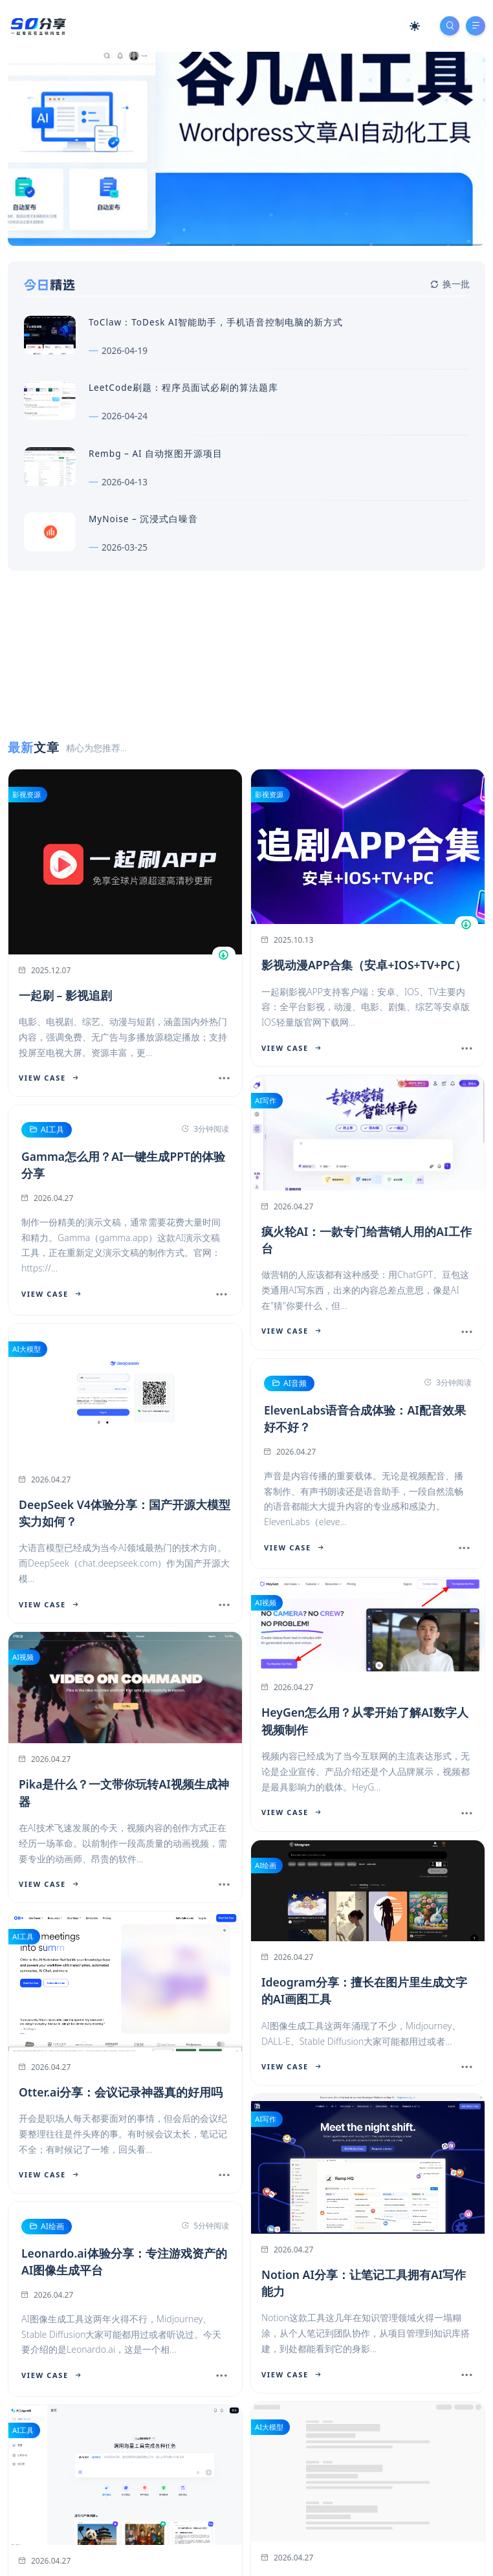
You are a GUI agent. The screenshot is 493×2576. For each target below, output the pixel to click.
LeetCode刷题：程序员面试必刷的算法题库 (183, 387)
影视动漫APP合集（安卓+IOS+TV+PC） (363, 965)
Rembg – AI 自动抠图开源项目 (156, 453)
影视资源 (26, 794)
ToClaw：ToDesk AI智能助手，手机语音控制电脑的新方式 (216, 322)
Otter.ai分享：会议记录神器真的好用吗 (121, 2091)
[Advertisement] (246, 733)
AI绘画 (265, 1865)
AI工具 (46, 1130)
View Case (48, 1078)
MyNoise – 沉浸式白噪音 (143, 518)
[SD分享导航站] (37, 25)
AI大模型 (26, 1349)
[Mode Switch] (414, 26)
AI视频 (265, 1602)
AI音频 (289, 1383)
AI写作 (265, 1100)
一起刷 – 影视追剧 (65, 994)
